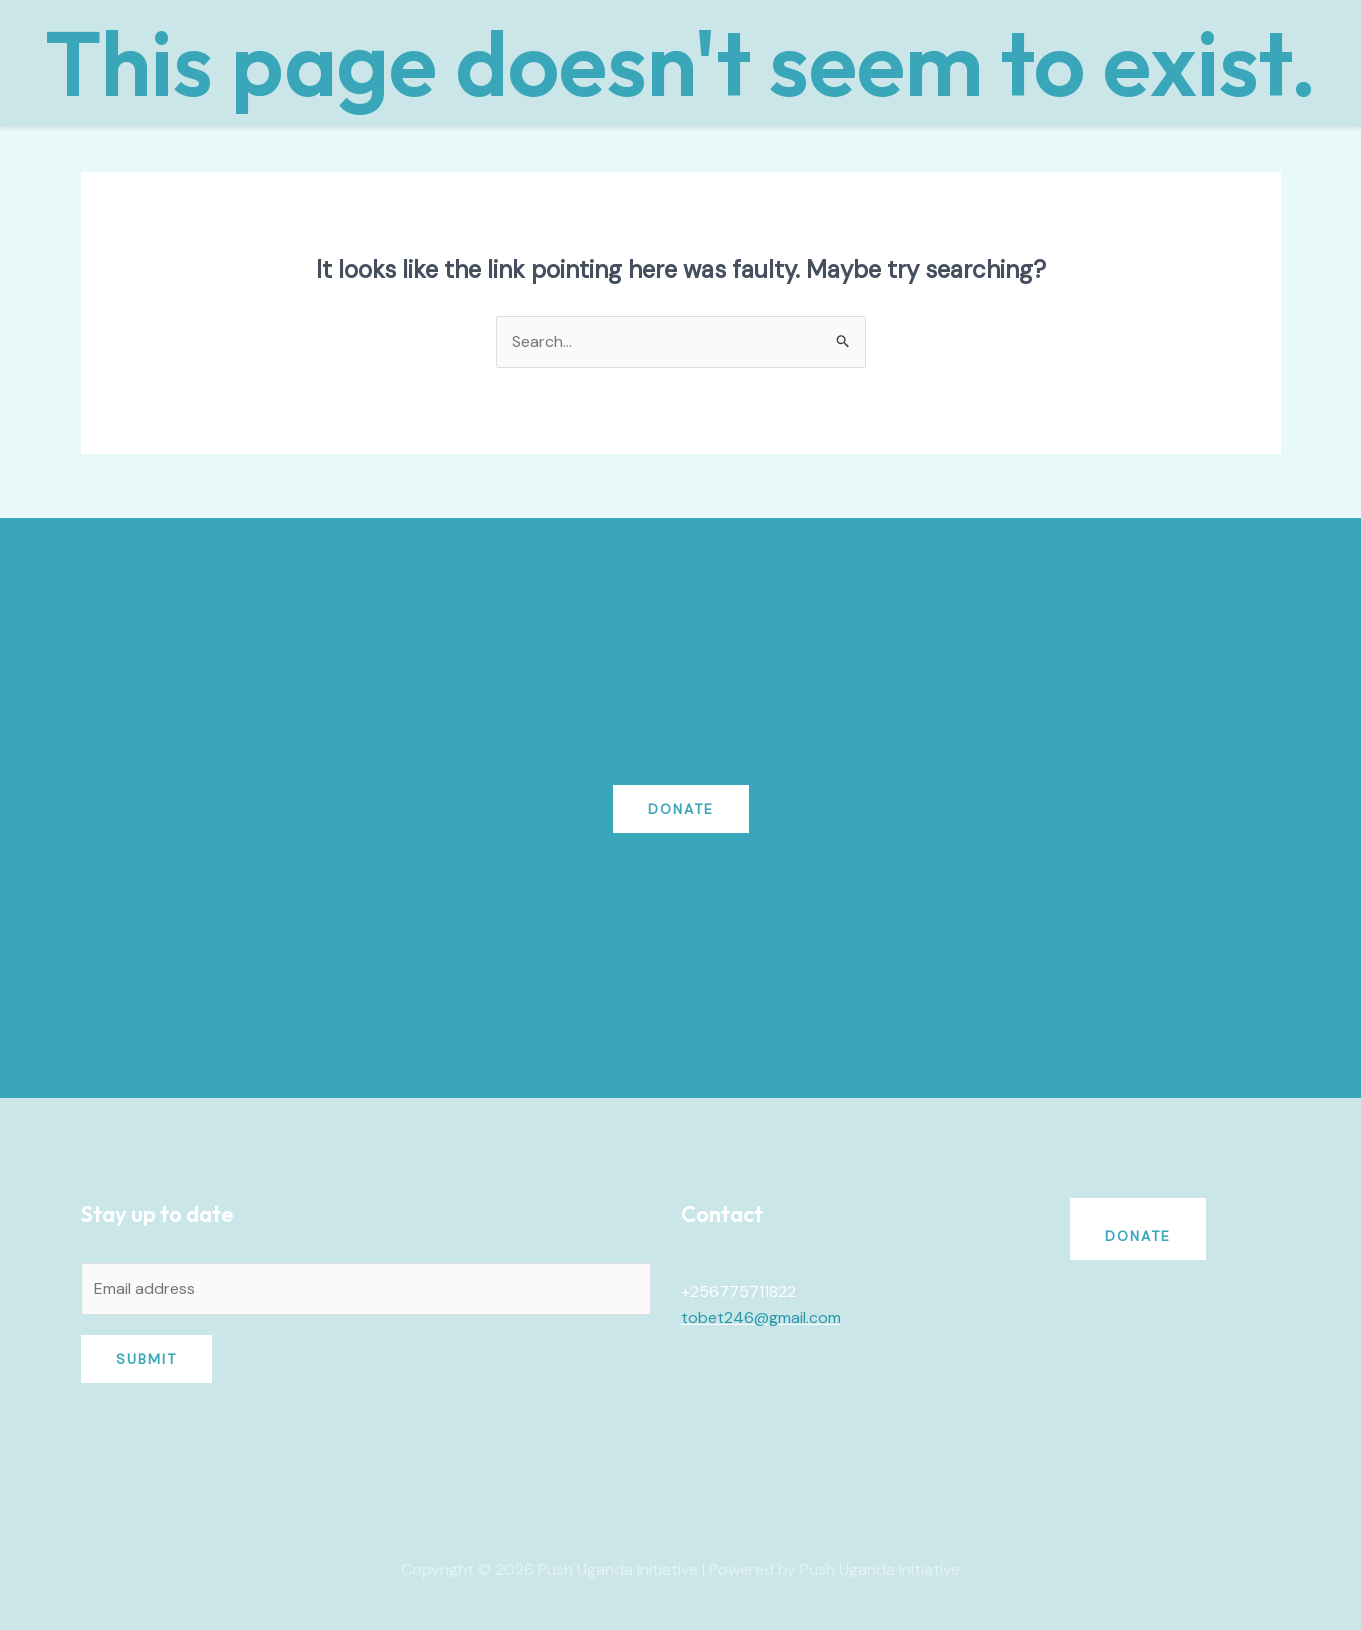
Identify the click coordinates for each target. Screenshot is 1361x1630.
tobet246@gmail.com (761, 1317)
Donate (681, 809)
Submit (146, 1359)
